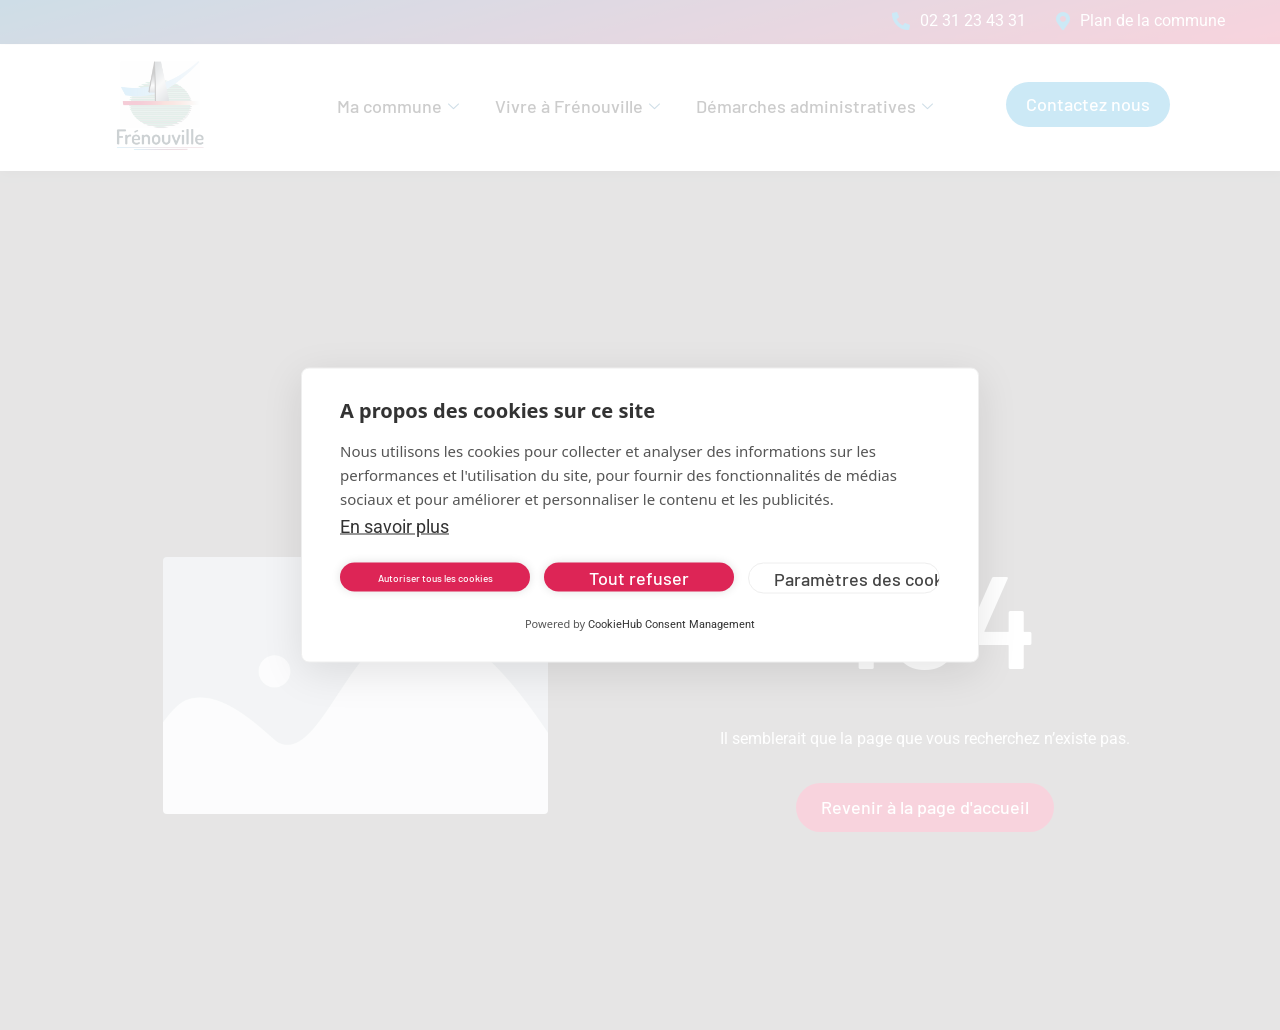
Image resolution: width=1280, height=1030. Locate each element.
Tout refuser (639, 577)
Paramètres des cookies (857, 578)
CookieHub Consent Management (671, 624)
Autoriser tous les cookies (435, 577)
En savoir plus (394, 526)
